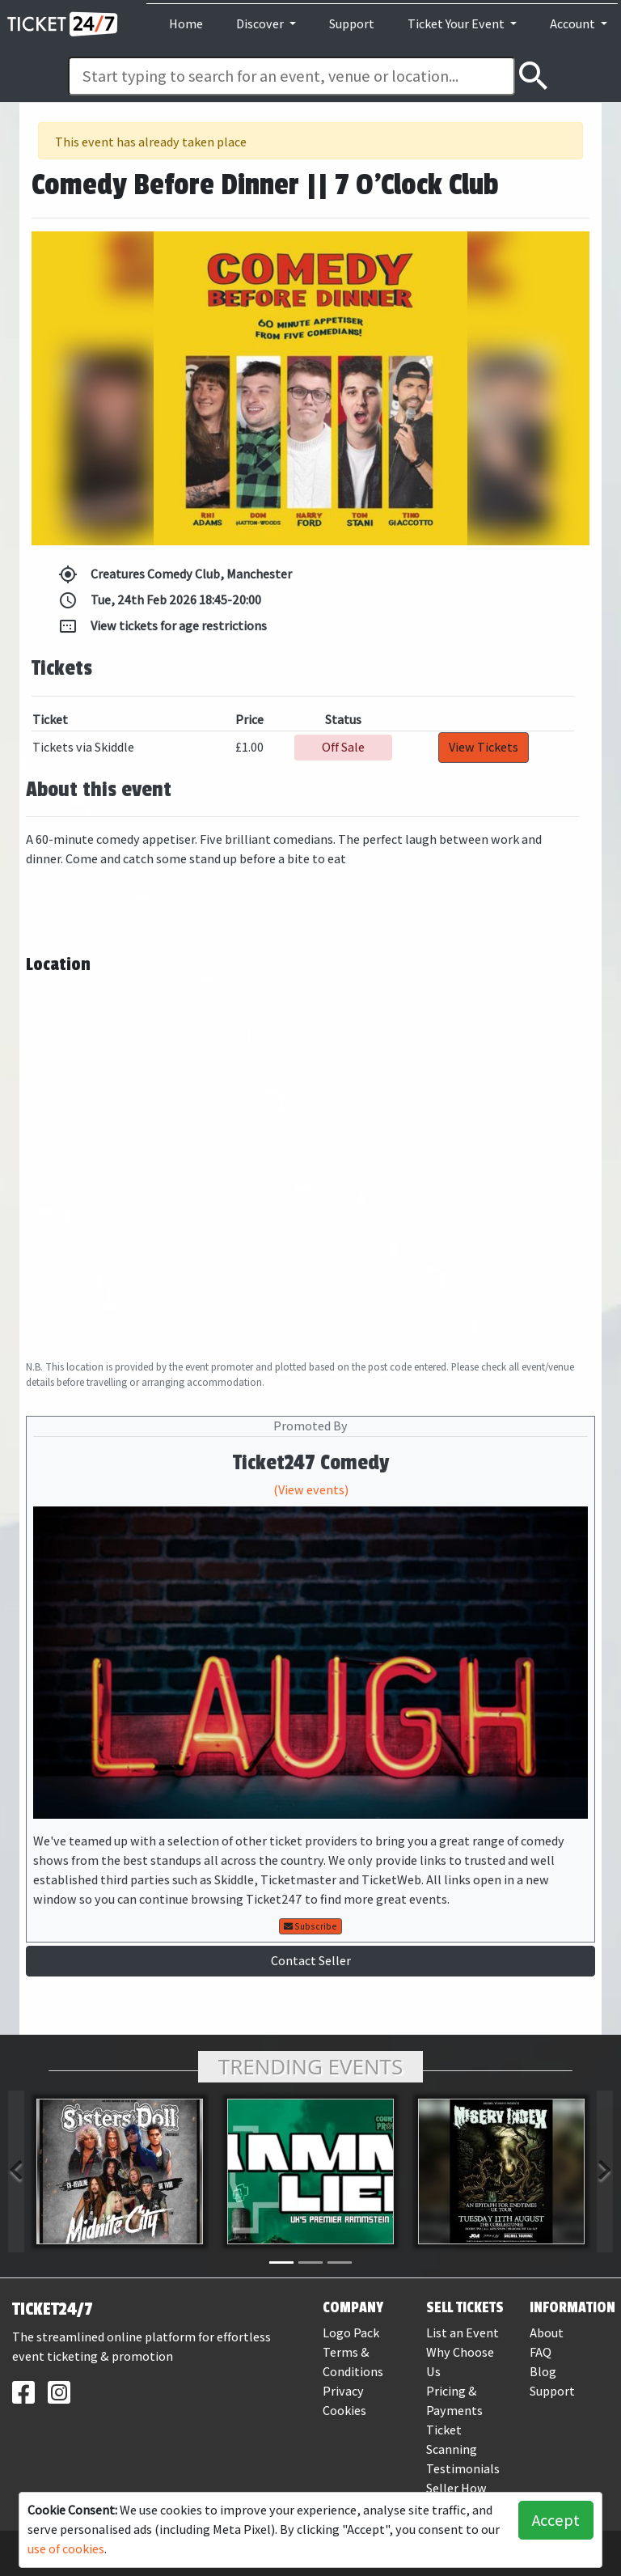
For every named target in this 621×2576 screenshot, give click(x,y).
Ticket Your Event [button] (457, 23)
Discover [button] (261, 23)
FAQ (540, 2352)
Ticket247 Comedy (311, 1463)
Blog (543, 2371)
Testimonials (463, 2468)
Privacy (343, 2391)
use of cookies (65, 2548)
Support (351, 23)
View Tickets (483, 747)
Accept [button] (556, 2520)
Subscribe (310, 1926)
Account (574, 23)
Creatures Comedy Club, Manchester (175, 574)
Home (186, 23)
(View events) (311, 1489)
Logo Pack (351, 2332)
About (547, 2332)
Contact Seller (311, 1960)
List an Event (462, 2332)
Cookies (344, 2410)
